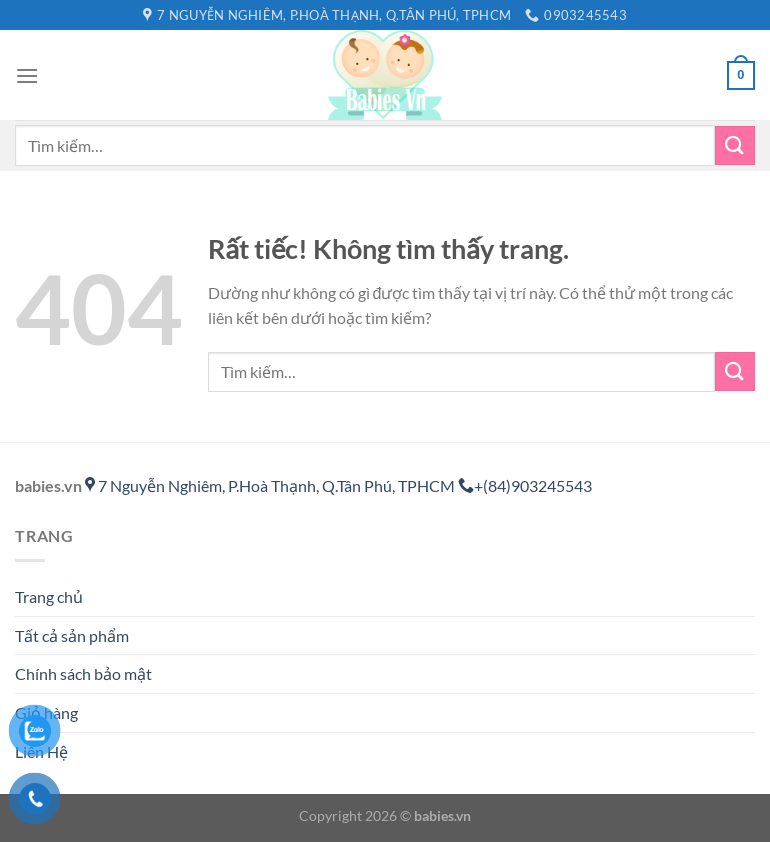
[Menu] (27, 75)
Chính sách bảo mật (83, 673)
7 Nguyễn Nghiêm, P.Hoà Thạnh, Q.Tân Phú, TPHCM (271, 485)
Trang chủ (49, 596)
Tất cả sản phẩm (72, 635)
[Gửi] (735, 145)
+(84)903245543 (525, 485)
